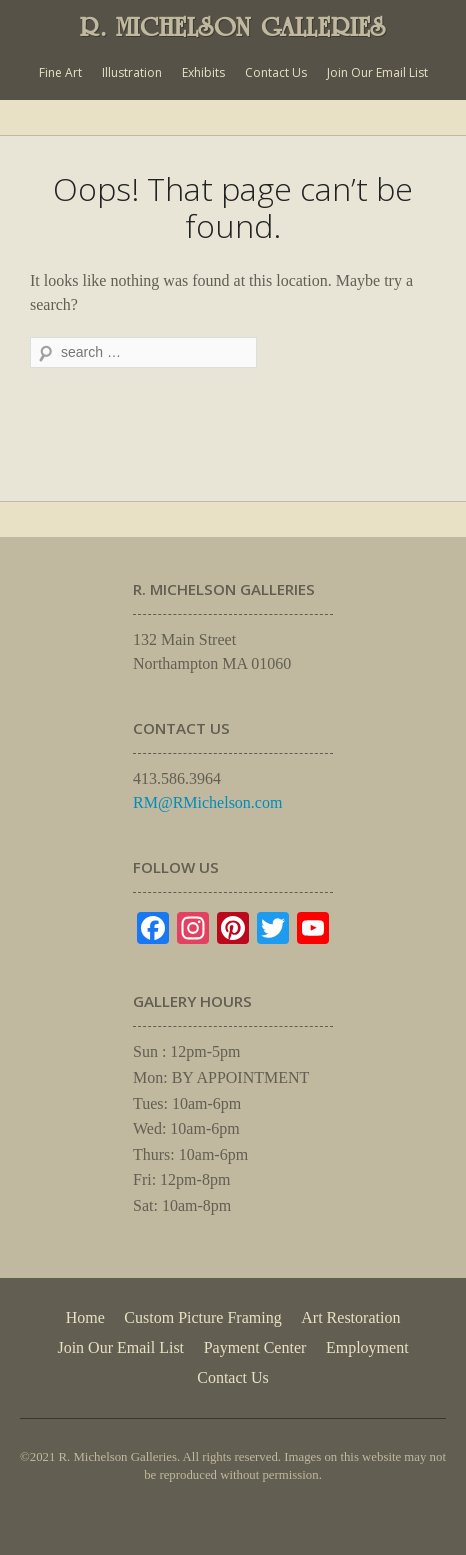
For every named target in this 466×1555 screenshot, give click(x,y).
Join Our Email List (377, 72)
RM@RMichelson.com (207, 802)
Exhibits (203, 72)
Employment (367, 1347)
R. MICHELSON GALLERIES (233, 27)
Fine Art (60, 72)
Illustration (132, 72)
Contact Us (276, 72)
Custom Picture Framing (202, 1317)
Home (85, 1317)
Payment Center (255, 1347)
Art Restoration (350, 1317)
